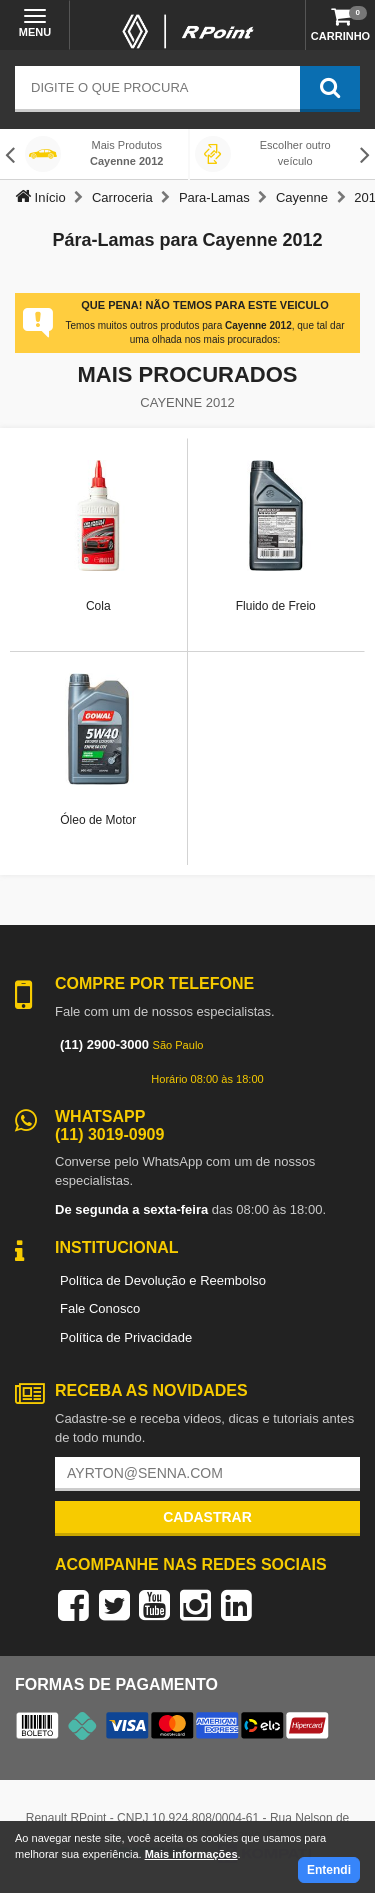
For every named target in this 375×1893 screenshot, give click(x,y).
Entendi (329, 1870)
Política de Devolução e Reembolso (163, 1280)
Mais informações (191, 1854)
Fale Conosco (100, 1308)
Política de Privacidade (126, 1337)
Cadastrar (207, 1517)
